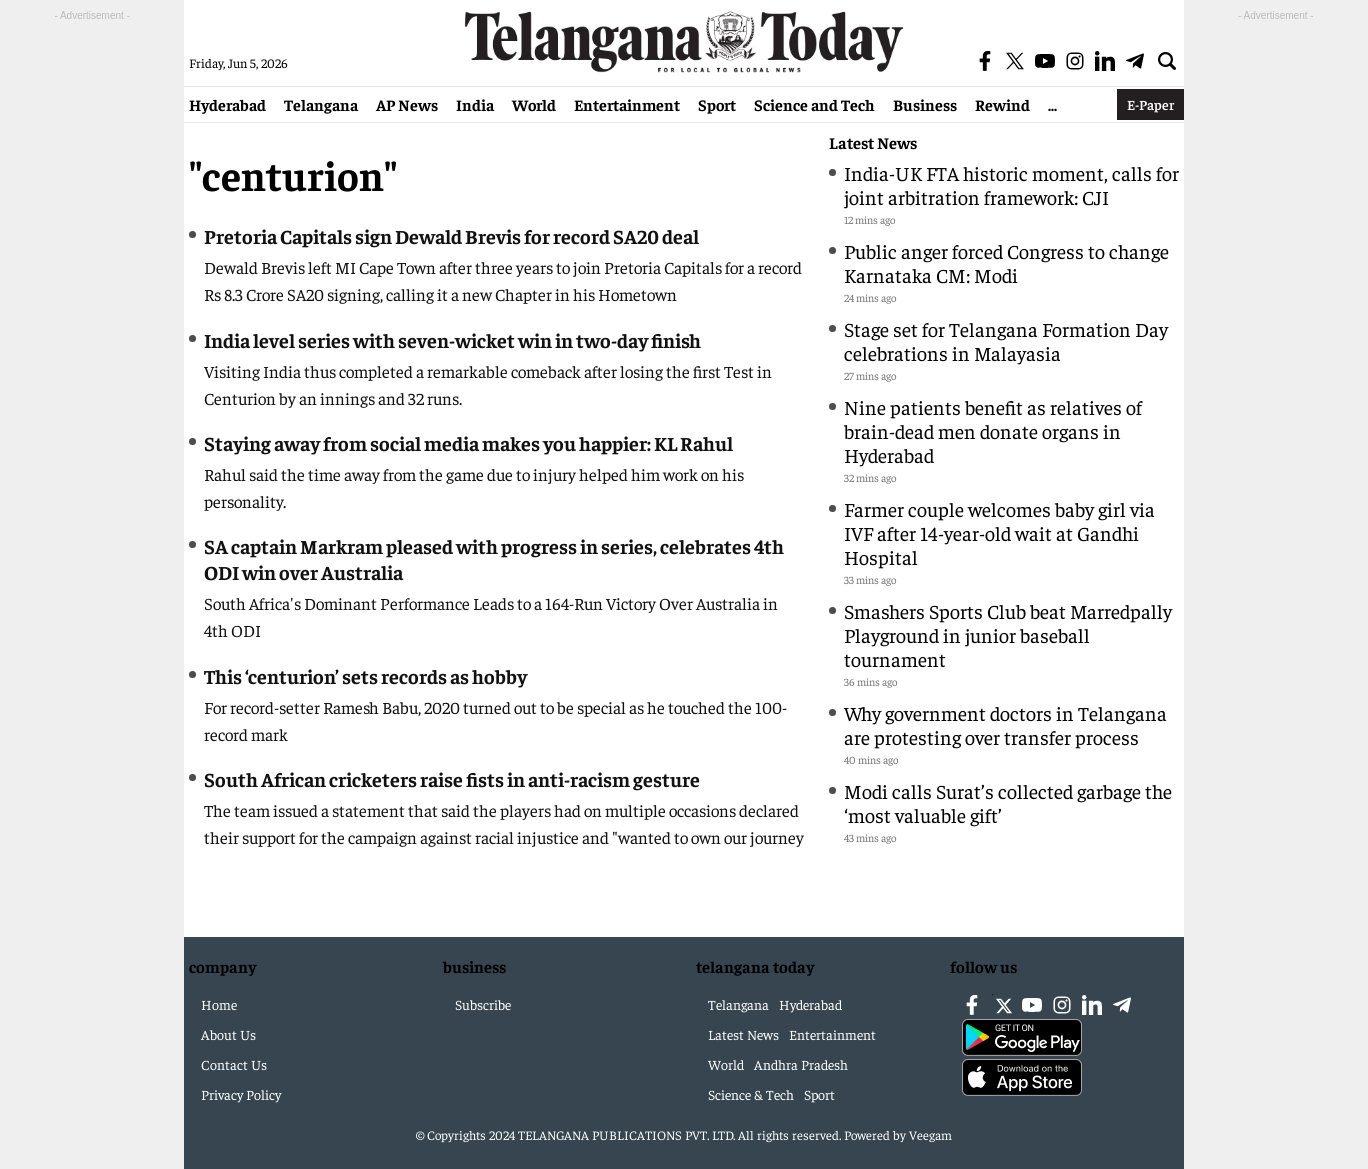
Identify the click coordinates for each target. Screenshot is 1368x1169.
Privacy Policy (241, 1094)
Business (925, 104)
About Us (228, 1034)
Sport (717, 104)
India (475, 104)
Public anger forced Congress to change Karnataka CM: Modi (1006, 262)
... (1052, 104)
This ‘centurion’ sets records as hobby (365, 675)
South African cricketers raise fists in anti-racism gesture (452, 778)
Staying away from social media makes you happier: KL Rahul (468, 442)
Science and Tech (814, 104)
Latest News (873, 142)
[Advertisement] (92, 326)
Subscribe (483, 1004)
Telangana (321, 104)
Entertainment (627, 104)
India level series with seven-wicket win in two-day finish (452, 339)
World (534, 104)
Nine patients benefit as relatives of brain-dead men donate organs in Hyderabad (993, 430)
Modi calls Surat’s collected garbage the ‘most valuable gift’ (1008, 802)
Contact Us (234, 1064)
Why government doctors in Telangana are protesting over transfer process (1005, 724)
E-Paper (1150, 104)
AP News (407, 104)
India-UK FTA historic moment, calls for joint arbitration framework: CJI (1011, 184)
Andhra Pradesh (801, 1064)
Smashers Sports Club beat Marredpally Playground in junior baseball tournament (1008, 634)
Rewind (1002, 104)
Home (219, 1004)
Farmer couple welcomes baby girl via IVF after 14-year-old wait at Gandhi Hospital (999, 532)
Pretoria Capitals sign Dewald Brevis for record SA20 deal (451, 235)
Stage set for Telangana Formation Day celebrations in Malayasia (1006, 340)
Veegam (930, 1134)
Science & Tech (751, 1094)
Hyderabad (227, 104)
